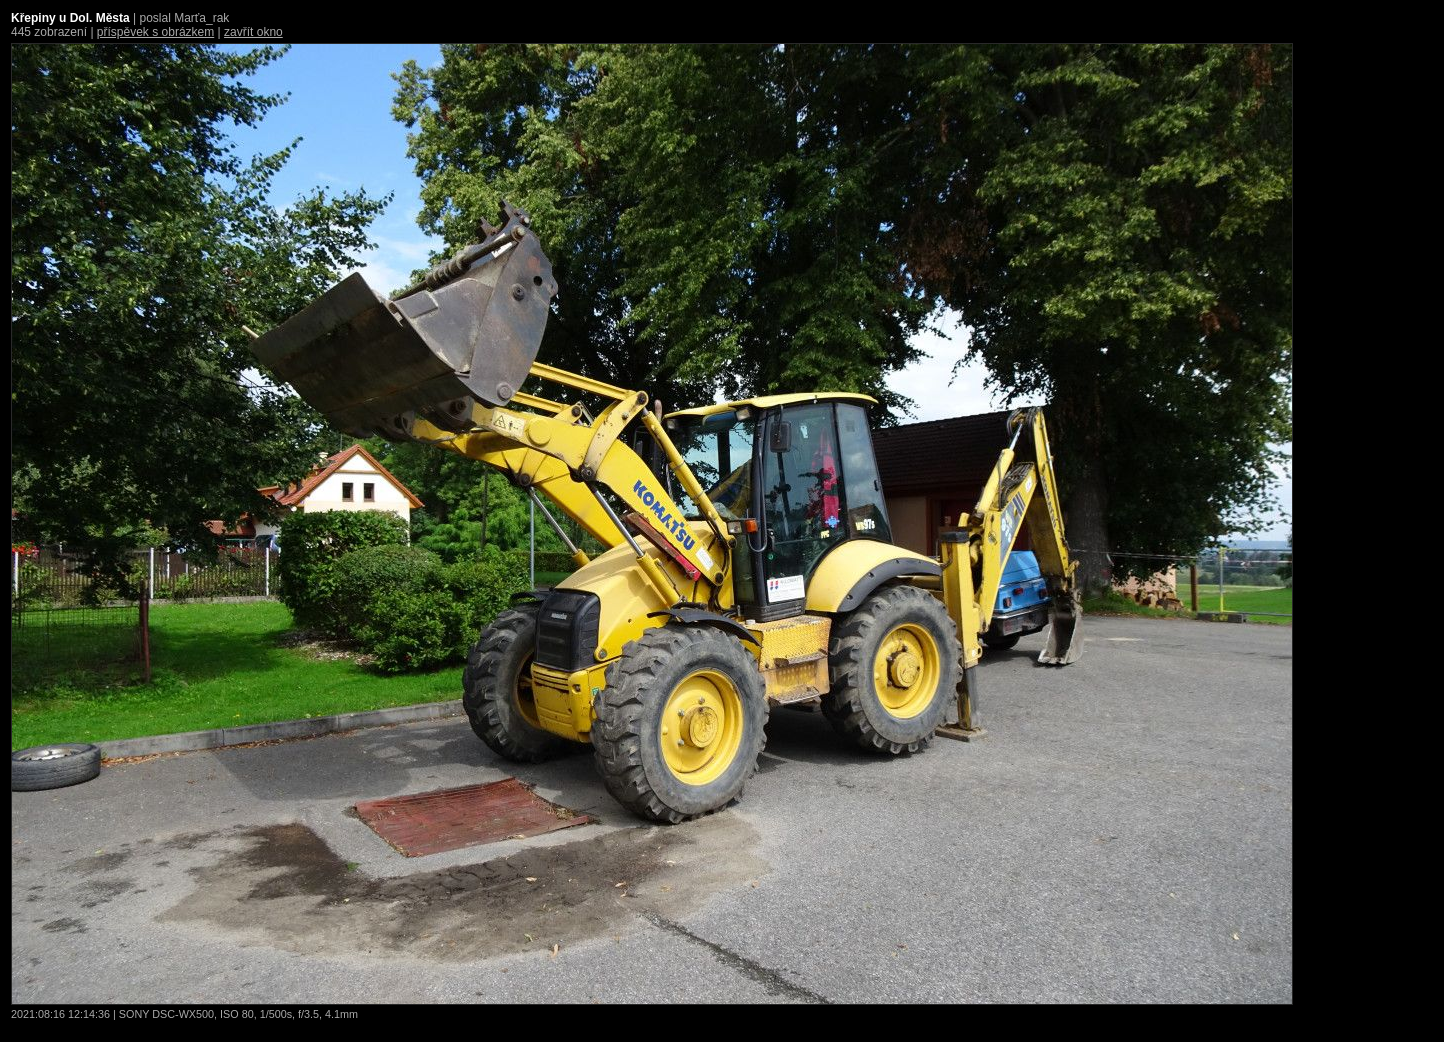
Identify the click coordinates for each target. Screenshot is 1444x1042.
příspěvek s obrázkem (155, 32)
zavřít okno (253, 32)
